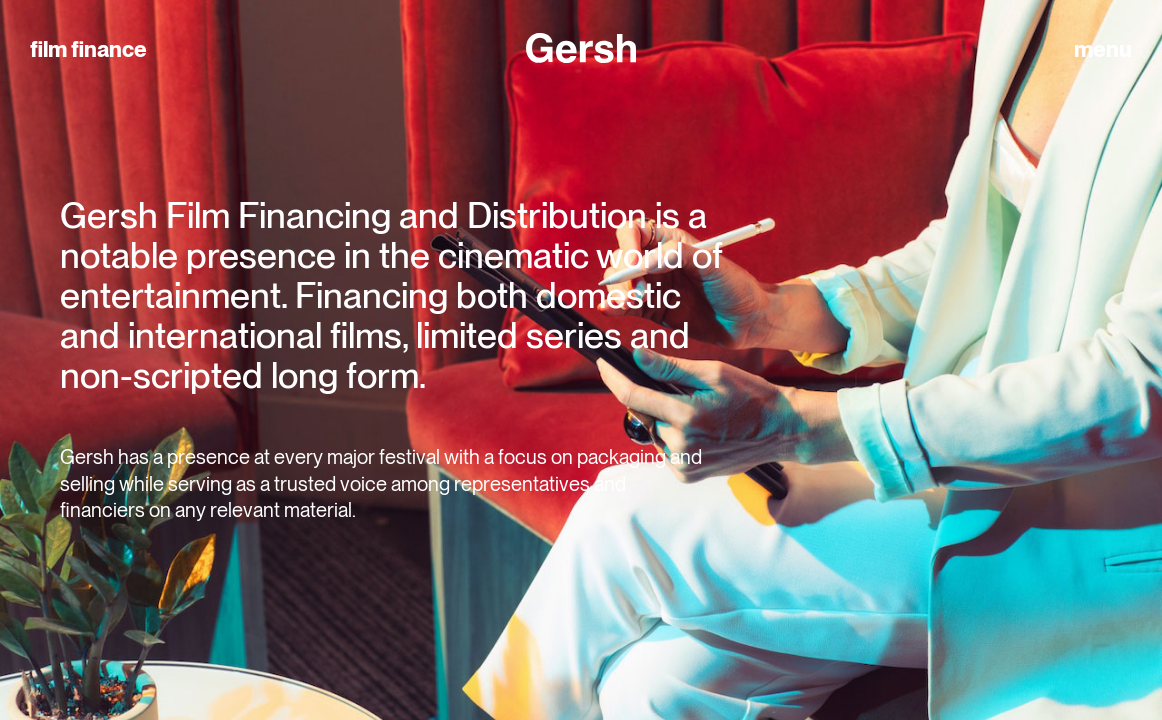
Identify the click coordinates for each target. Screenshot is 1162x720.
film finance (88, 49)
